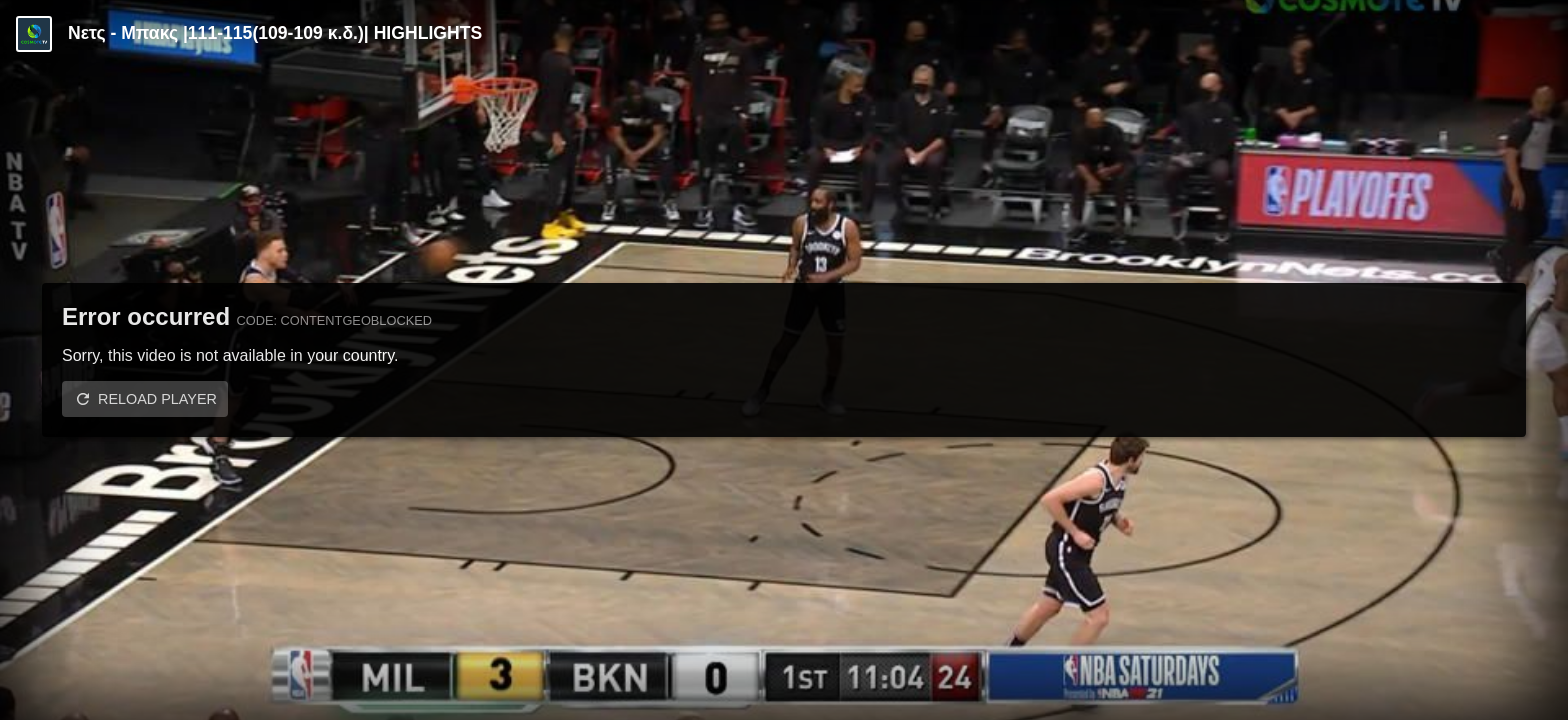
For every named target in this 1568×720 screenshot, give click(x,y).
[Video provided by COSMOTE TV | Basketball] (34, 34)
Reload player (157, 399)
